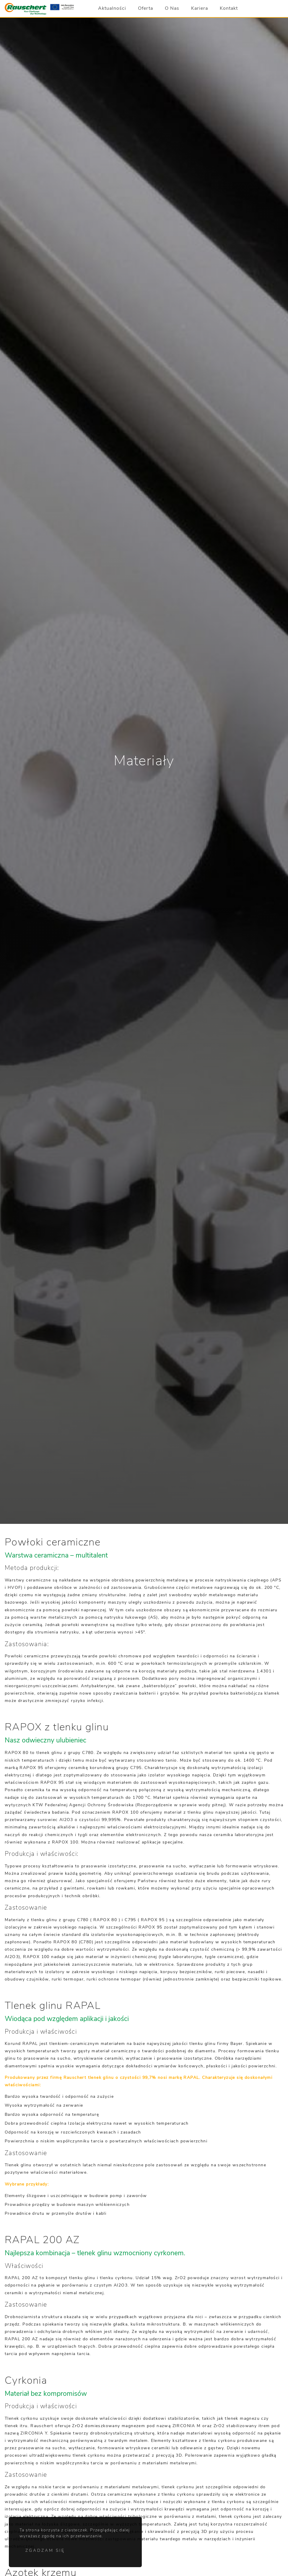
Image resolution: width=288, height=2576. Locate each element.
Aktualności (112, 8)
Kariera (199, 8)
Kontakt (229, 8)
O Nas (172, 8)
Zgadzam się (45, 2551)
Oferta (145, 8)
